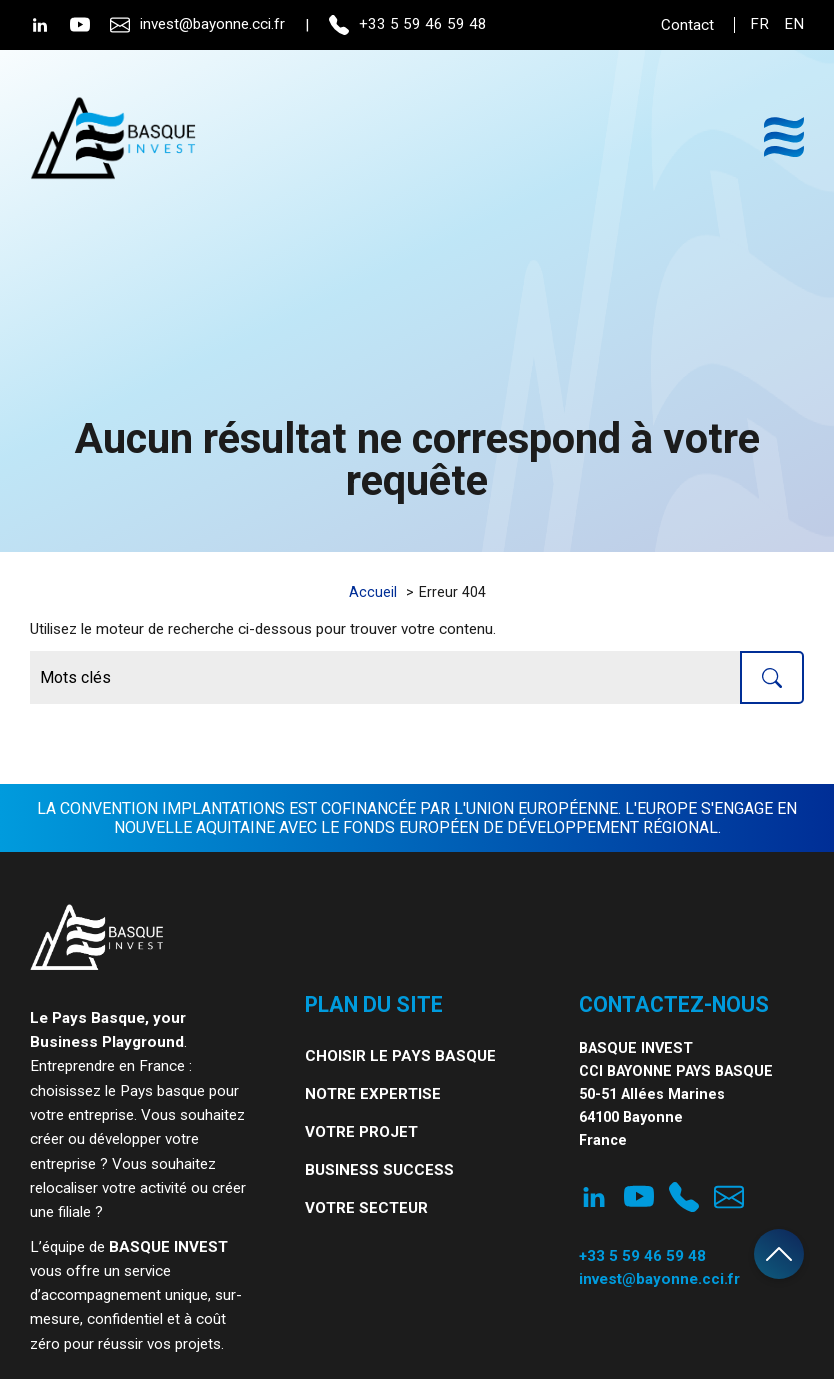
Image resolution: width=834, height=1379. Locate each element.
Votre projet (361, 1132)
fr (759, 24)
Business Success (379, 1170)
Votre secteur (366, 1208)
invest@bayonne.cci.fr (197, 25)
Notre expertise (373, 1094)
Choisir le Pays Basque (400, 1056)
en (794, 24)
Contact (687, 25)
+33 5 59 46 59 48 (408, 25)
